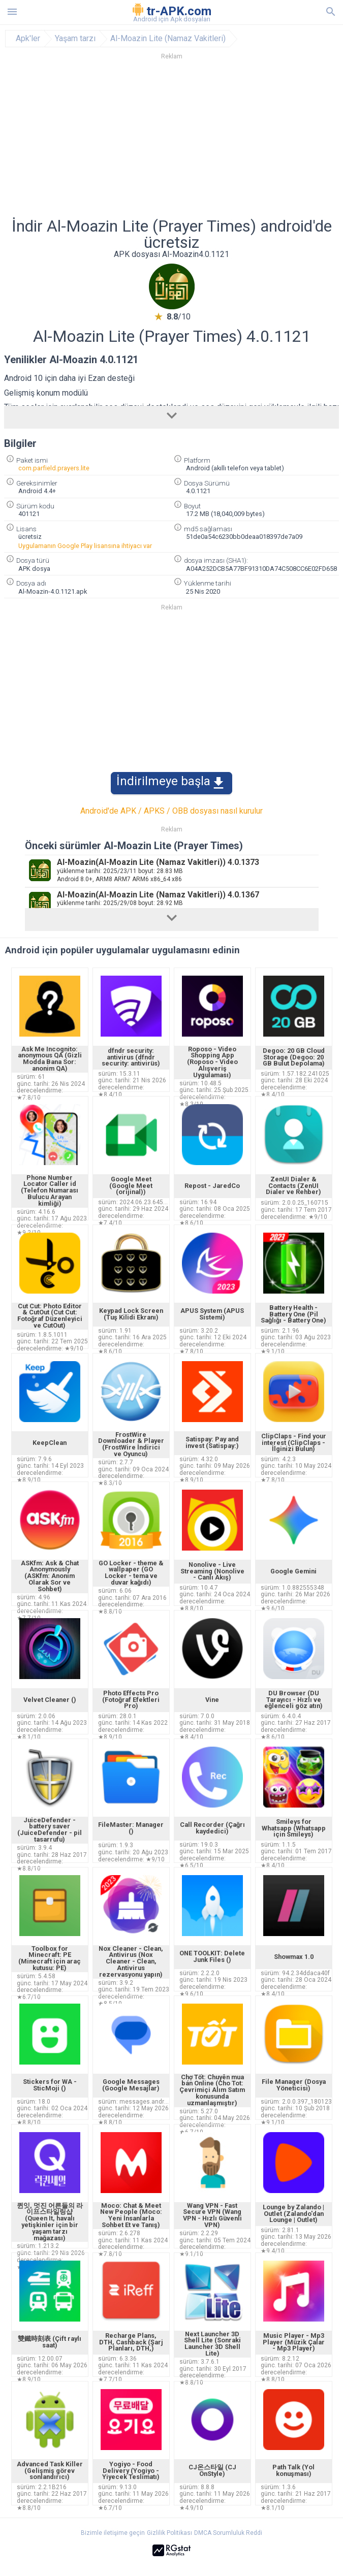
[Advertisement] (172, 142)
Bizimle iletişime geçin (113, 2532)
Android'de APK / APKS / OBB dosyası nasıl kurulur (171, 811)
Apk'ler (28, 39)
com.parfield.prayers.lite (53, 468)
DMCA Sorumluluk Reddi (228, 2532)
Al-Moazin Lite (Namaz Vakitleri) (168, 39)
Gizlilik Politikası (169, 2532)
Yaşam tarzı (75, 39)
